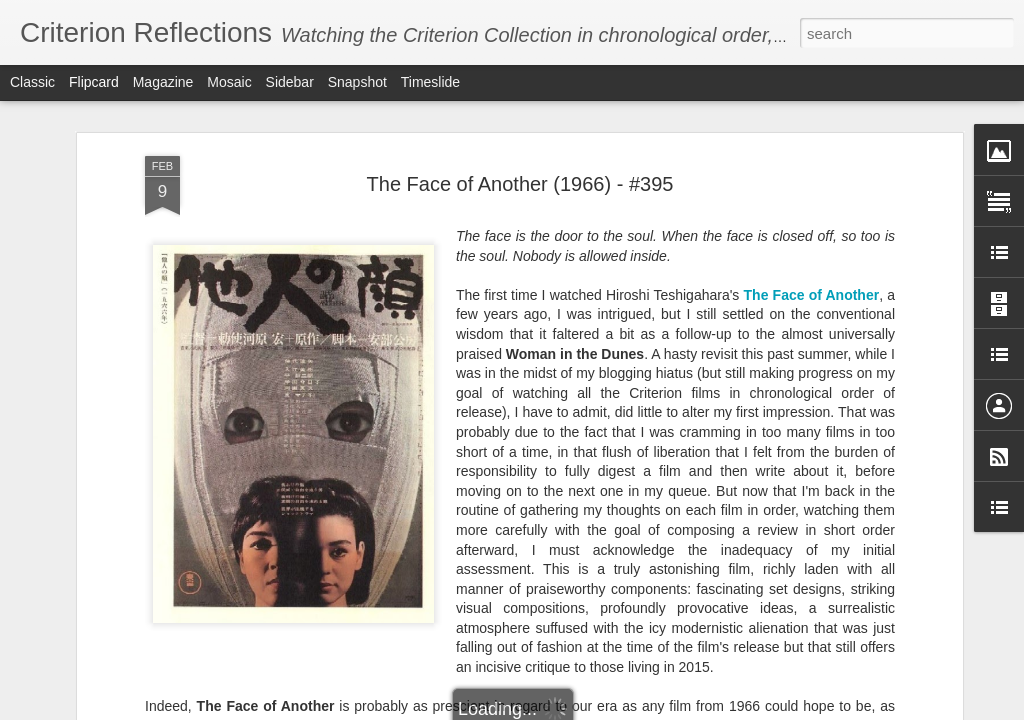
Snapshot (357, 82)
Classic (32, 82)
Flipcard (94, 82)
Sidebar (290, 82)
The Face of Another (812, 295)
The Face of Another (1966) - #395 (520, 184)
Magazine (163, 82)
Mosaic (229, 82)
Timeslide (430, 82)
